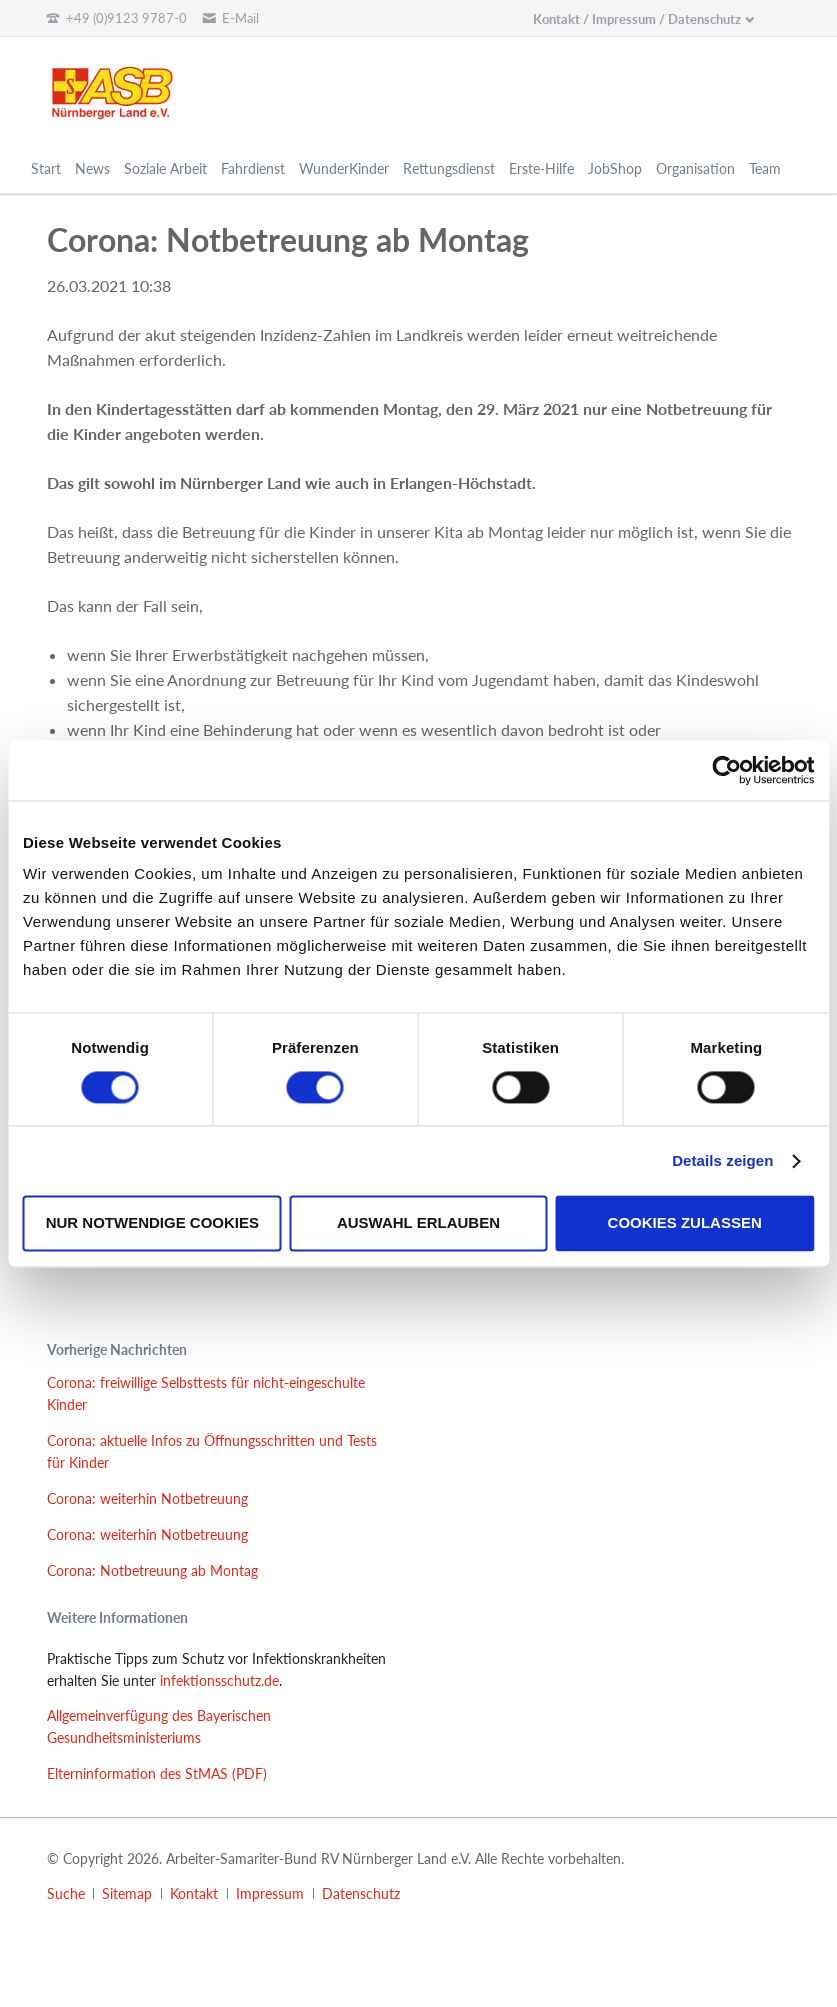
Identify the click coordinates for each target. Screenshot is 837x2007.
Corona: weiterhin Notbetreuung (147, 1498)
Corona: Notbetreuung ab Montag (152, 1570)
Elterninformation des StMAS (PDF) (157, 1773)
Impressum (270, 1893)
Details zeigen (722, 1160)
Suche (66, 1893)
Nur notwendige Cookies (152, 1223)
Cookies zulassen (685, 1223)
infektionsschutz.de (219, 1680)
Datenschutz (361, 1893)
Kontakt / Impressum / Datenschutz (637, 19)
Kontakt (194, 1893)
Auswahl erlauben (418, 1223)
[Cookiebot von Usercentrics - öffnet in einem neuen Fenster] (726, 770)
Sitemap (127, 1893)
